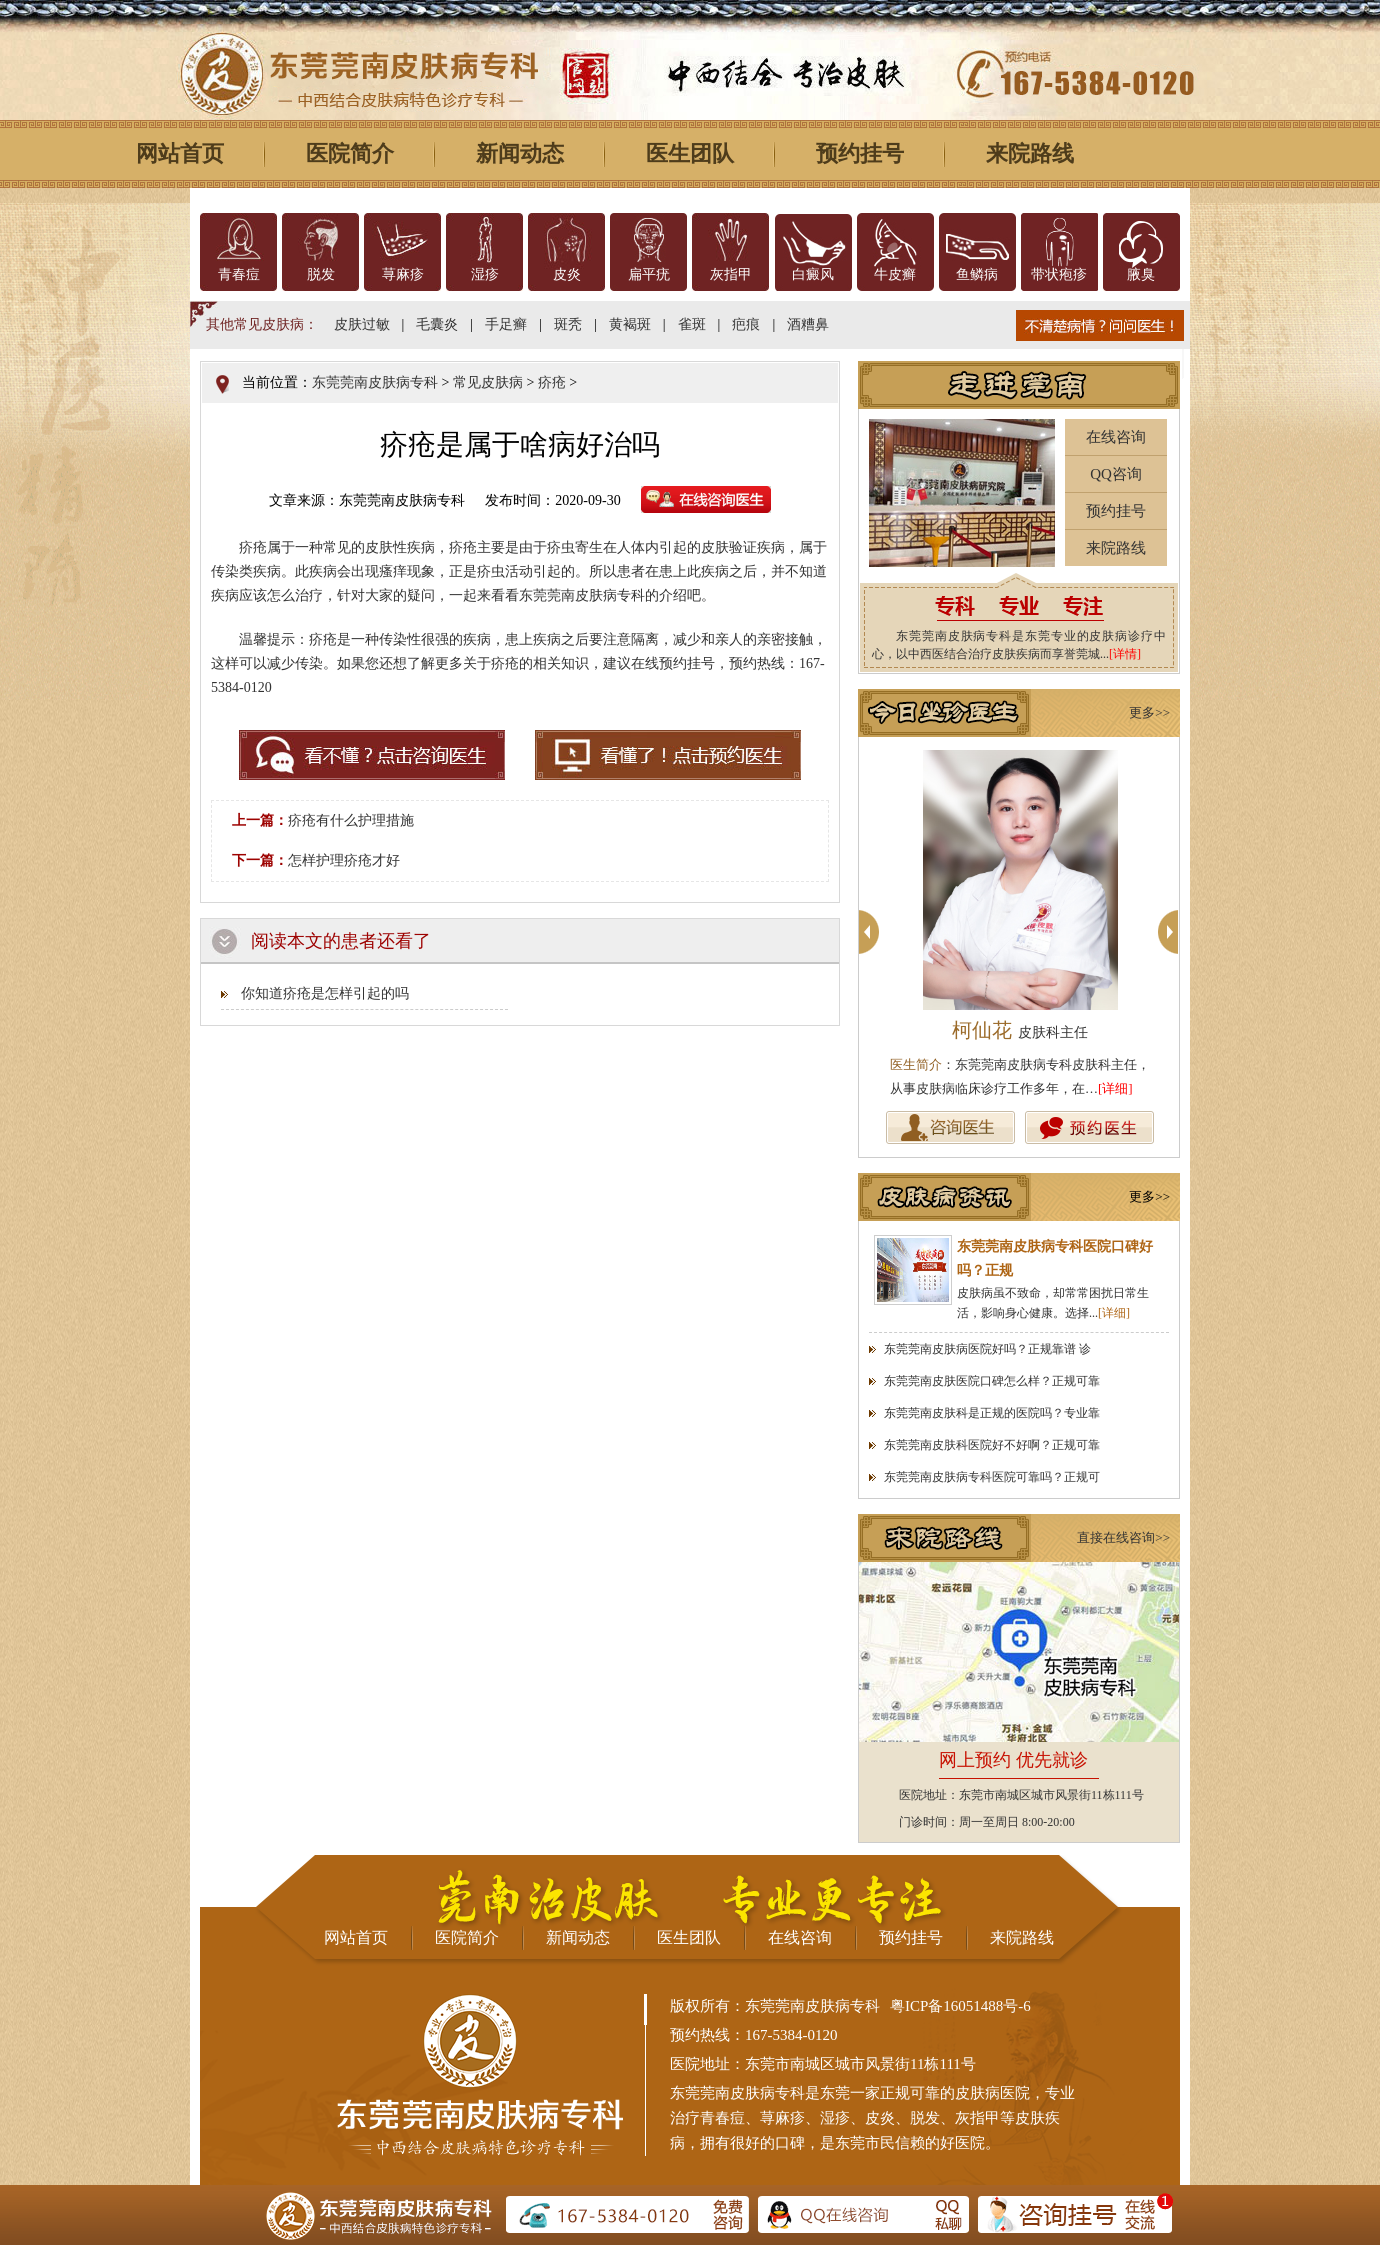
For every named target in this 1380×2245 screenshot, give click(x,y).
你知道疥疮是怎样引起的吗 (325, 993)
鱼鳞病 (977, 274)
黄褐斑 (630, 324)
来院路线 (1030, 153)
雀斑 (692, 324)
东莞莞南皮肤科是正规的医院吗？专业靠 (992, 1413)
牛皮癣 (895, 274)
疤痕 (746, 324)
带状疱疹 (1059, 274)
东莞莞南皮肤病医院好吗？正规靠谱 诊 (987, 1349)
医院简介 (350, 153)
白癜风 (813, 274)
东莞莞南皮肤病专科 (375, 382)
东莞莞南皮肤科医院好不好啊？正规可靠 (992, 1445)
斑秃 (568, 324)
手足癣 (506, 324)
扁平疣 (649, 274)
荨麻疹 (403, 274)
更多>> (1149, 712)
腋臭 (1141, 274)
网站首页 (180, 153)
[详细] (1115, 1088)
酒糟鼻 (808, 324)
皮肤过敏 (362, 324)
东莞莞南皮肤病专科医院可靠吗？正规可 (992, 1477)
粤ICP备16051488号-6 (960, 2006)
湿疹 (485, 274)
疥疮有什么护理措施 (351, 820)
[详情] (1125, 654)
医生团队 (690, 153)
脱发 (321, 274)
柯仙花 (1020, 1030)
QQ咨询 (1116, 474)
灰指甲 (731, 274)
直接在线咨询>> (1123, 1537)
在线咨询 (1116, 437)
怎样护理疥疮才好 (344, 860)
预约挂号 (860, 153)
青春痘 (239, 274)
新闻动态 (520, 153)
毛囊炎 (437, 324)
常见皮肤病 (488, 382)
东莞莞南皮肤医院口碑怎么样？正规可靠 (992, 1381)
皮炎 (567, 274)
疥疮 (552, 382)
